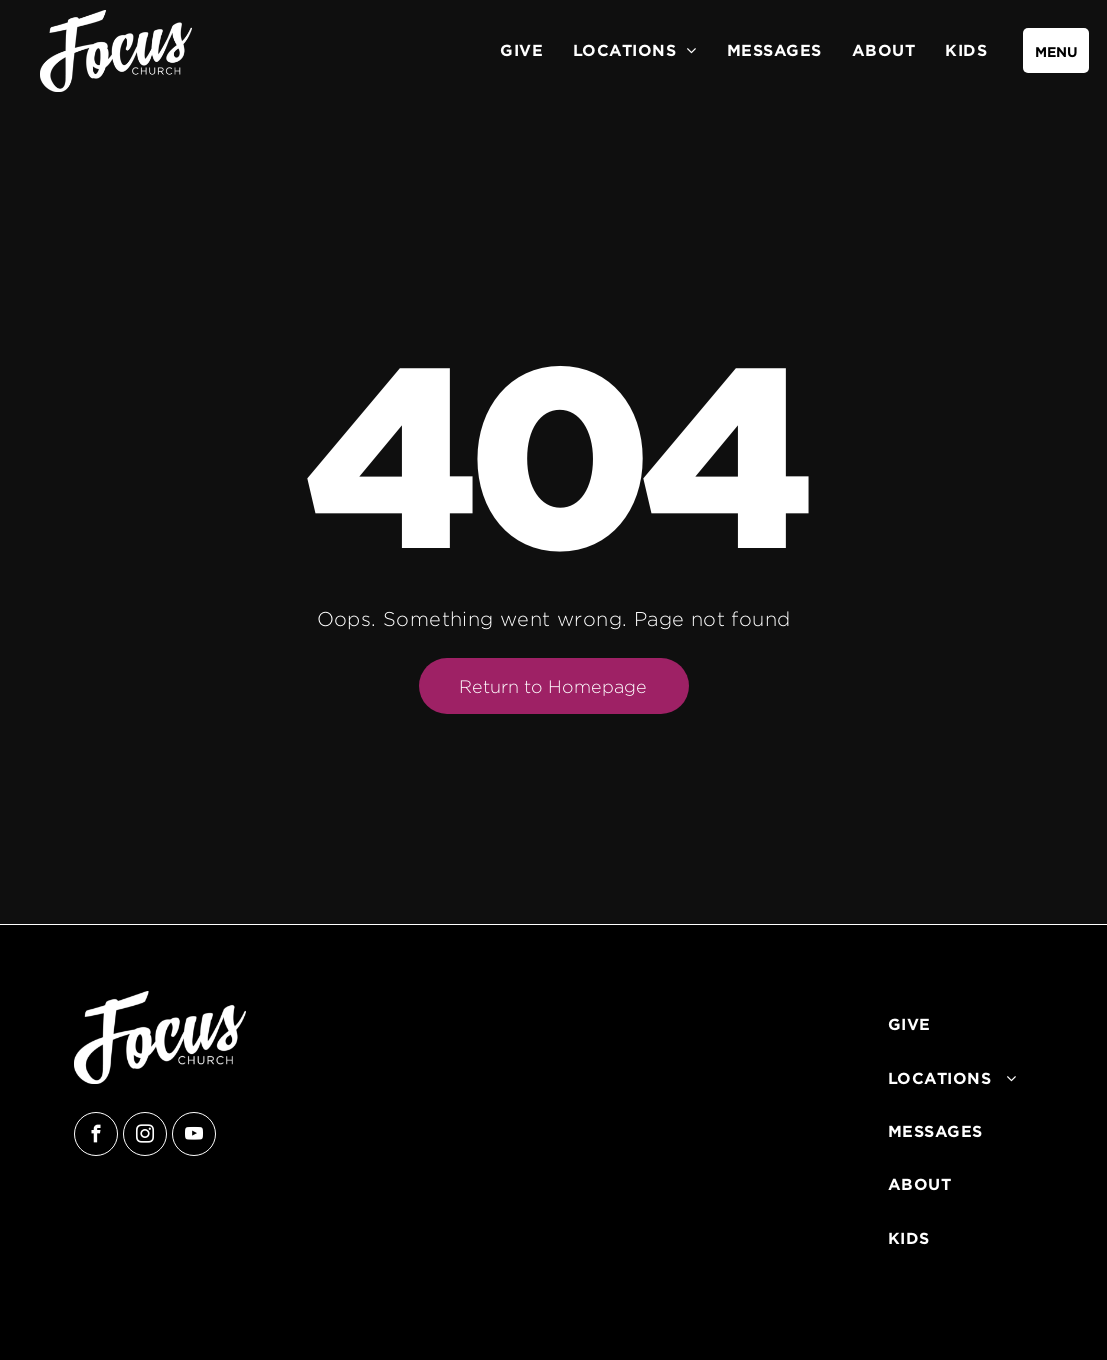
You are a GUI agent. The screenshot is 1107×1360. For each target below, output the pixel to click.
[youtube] (194, 1136)
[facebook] (96, 1136)
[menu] (1056, 50)
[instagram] (145, 1136)
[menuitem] (521, 50)
